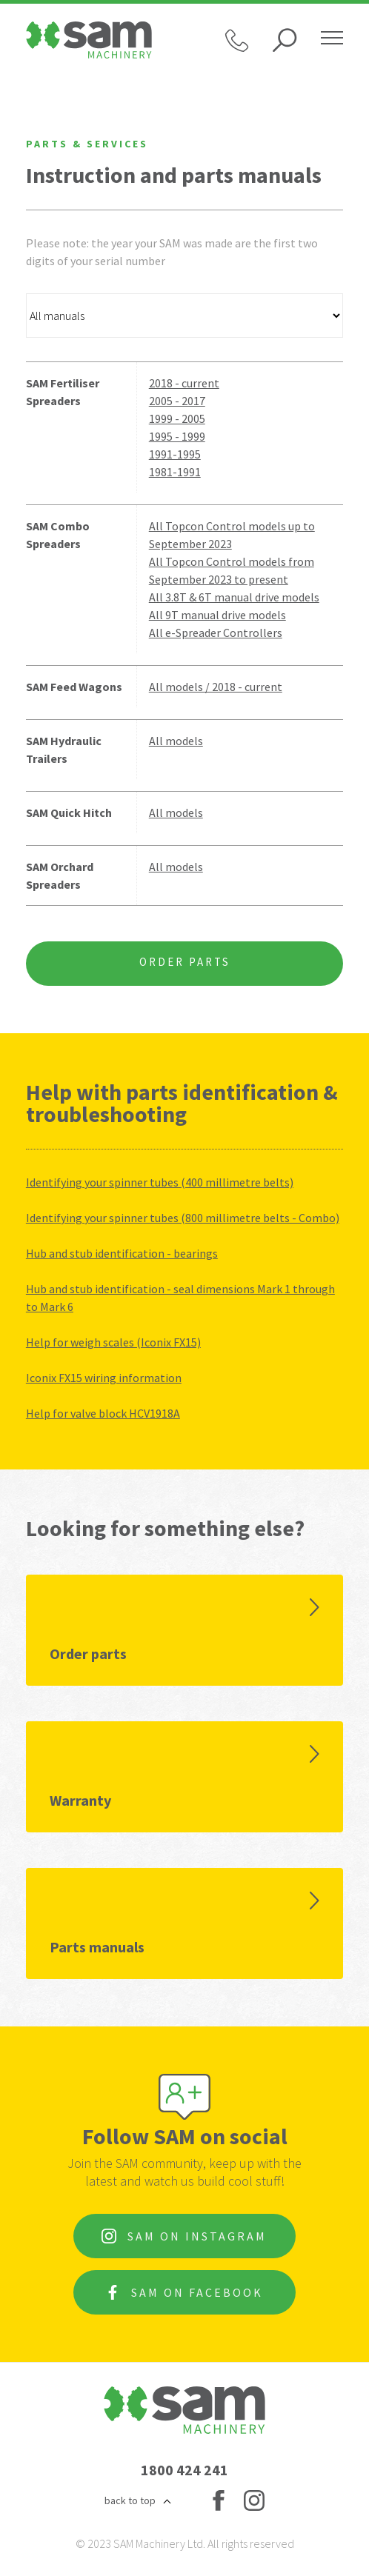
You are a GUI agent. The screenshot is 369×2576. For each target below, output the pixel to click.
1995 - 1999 (177, 436)
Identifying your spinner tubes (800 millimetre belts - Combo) (182, 1217)
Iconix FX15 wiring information (104, 1377)
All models (176, 740)
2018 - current (184, 383)
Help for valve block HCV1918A (103, 1413)
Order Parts (184, 962)
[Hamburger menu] (332, 40)
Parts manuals (97, 1947)
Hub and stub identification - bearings (122, 1253)
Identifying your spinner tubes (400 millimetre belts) (159, 1182)
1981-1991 (175, 471)
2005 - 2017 (177, 400)
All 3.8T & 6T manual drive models (234, 597)
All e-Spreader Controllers (215, 632)
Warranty (80, 1800)
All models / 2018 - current (215, 686)
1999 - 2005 (177, 418)
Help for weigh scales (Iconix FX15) (113, 1342)
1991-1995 (175, 454)
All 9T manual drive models (217, 614)
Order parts (88, 1653)
